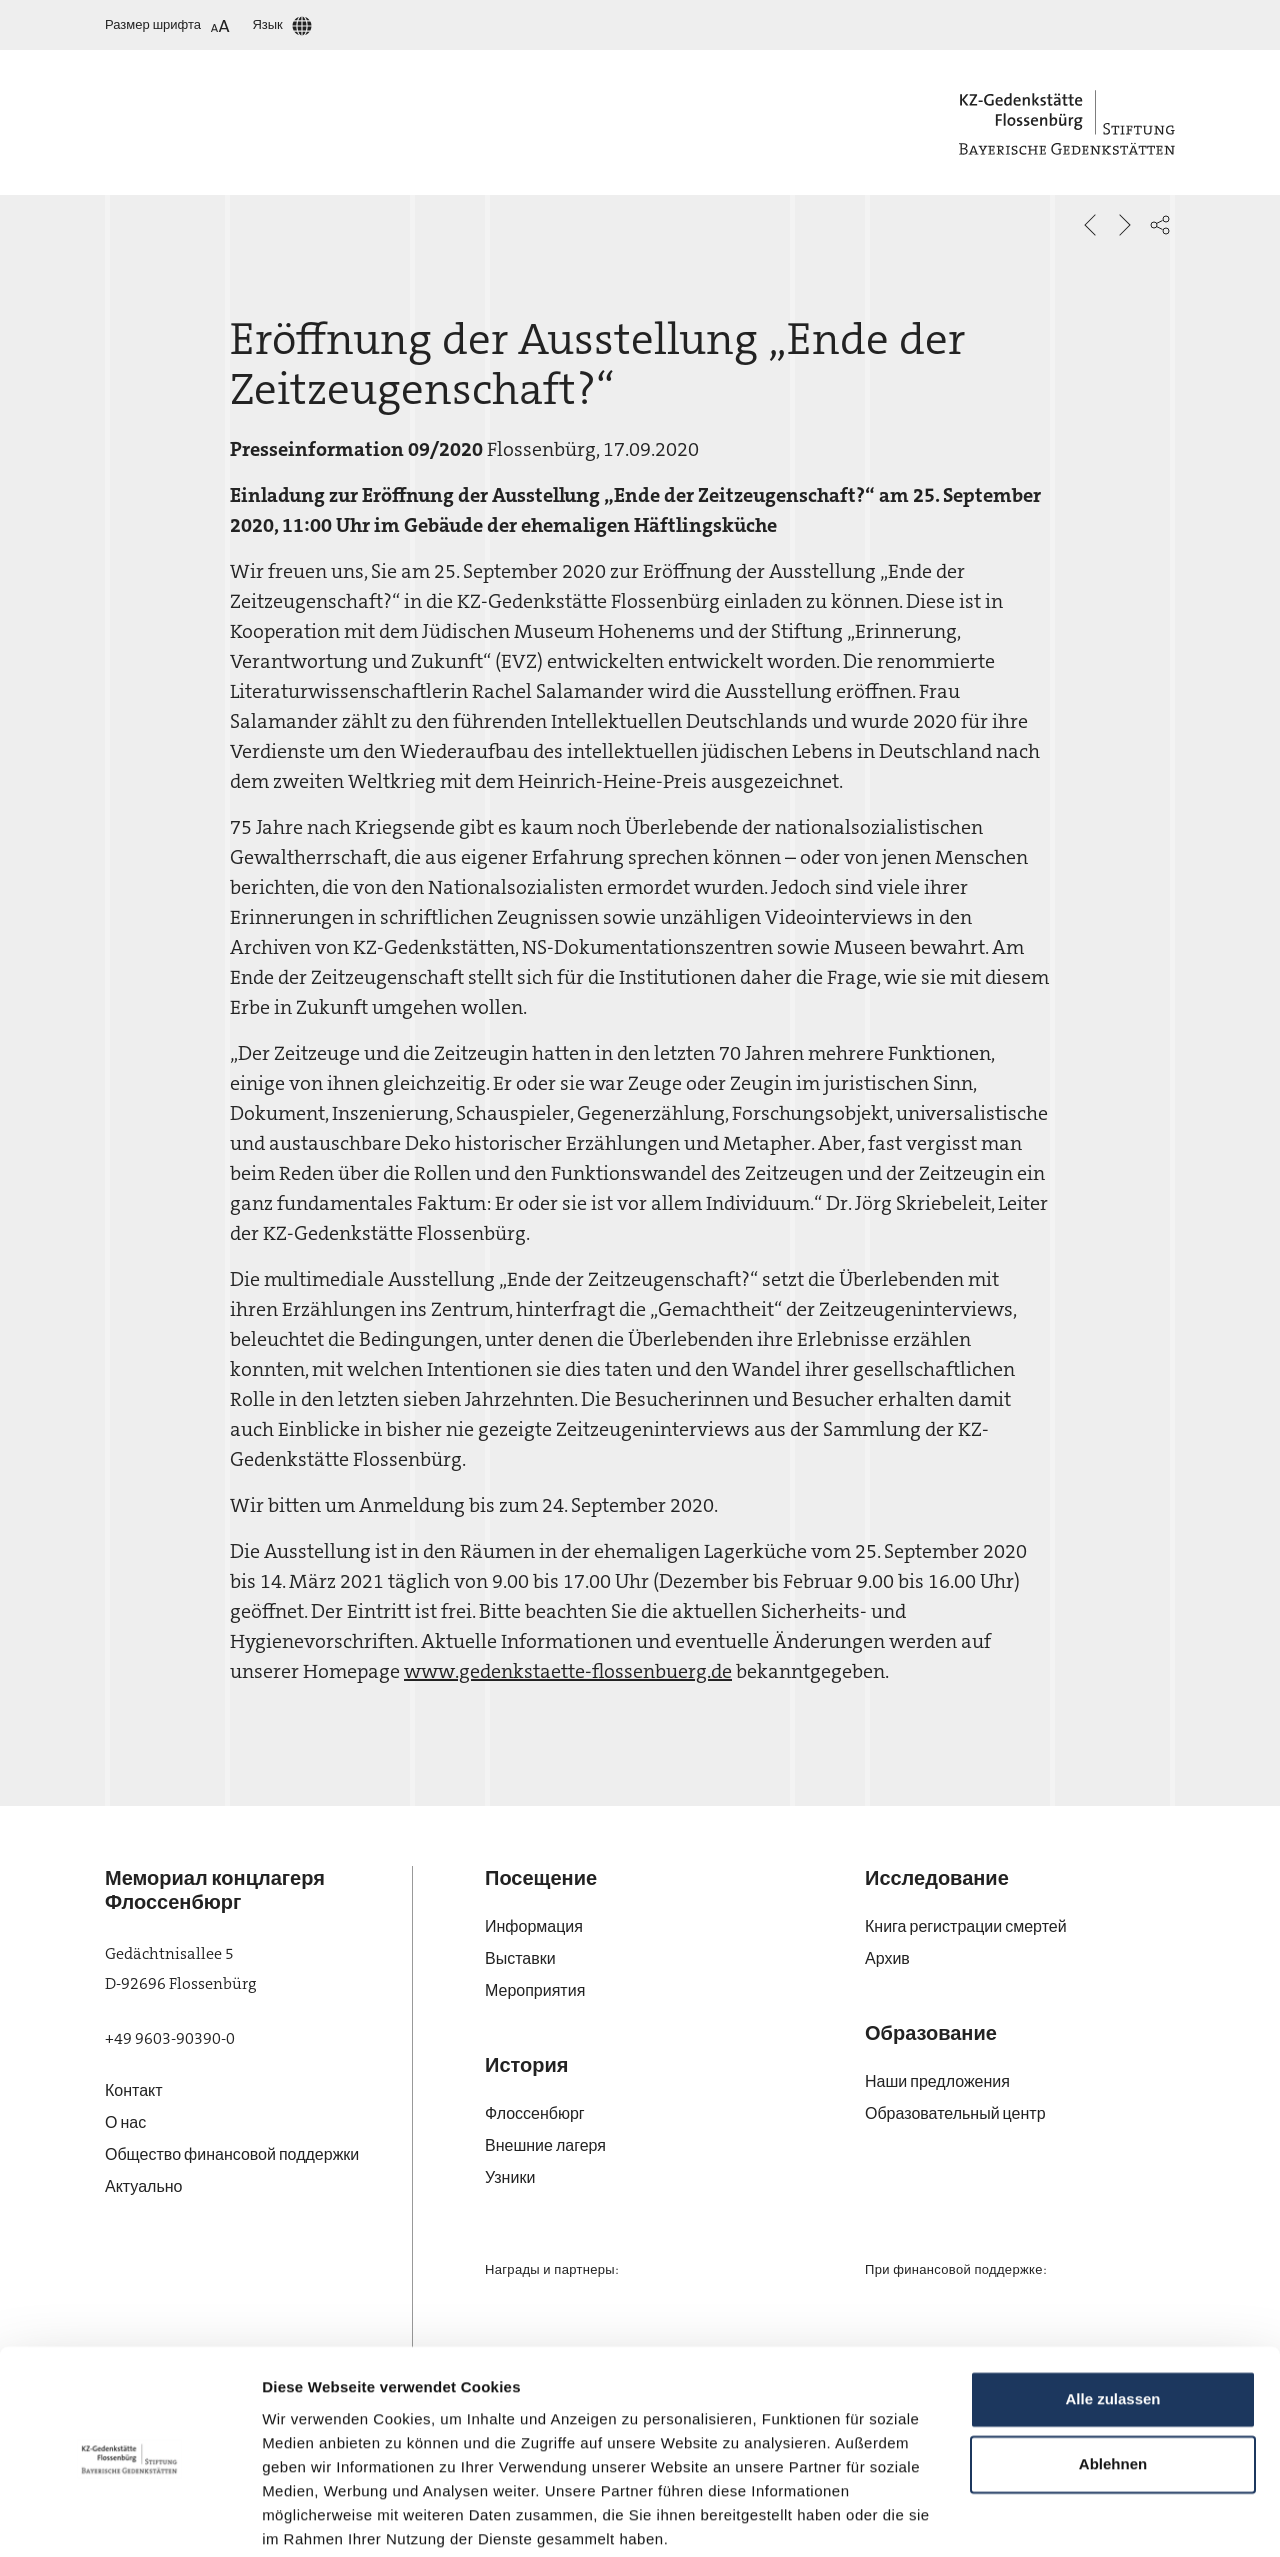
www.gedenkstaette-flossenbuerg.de (568, 1671)
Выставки (520, 1958)
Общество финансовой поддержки (232, 2154)
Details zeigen (312, 2517)
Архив (887, 1958)
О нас (125, 2122)
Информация (534, 1926)
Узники (510, 2177)
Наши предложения (937, 2081)
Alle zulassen (1112, 2322)
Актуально (143, 2186)
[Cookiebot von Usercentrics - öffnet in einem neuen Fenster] (129, 2518)
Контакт (134, 2090)
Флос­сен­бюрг (535, 2113)
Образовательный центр (955, 2113)
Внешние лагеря (545, 2145)
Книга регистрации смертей (966, 1926)
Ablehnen (1113, 2387)
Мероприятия (535, 1990)
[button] (1160, 225)
